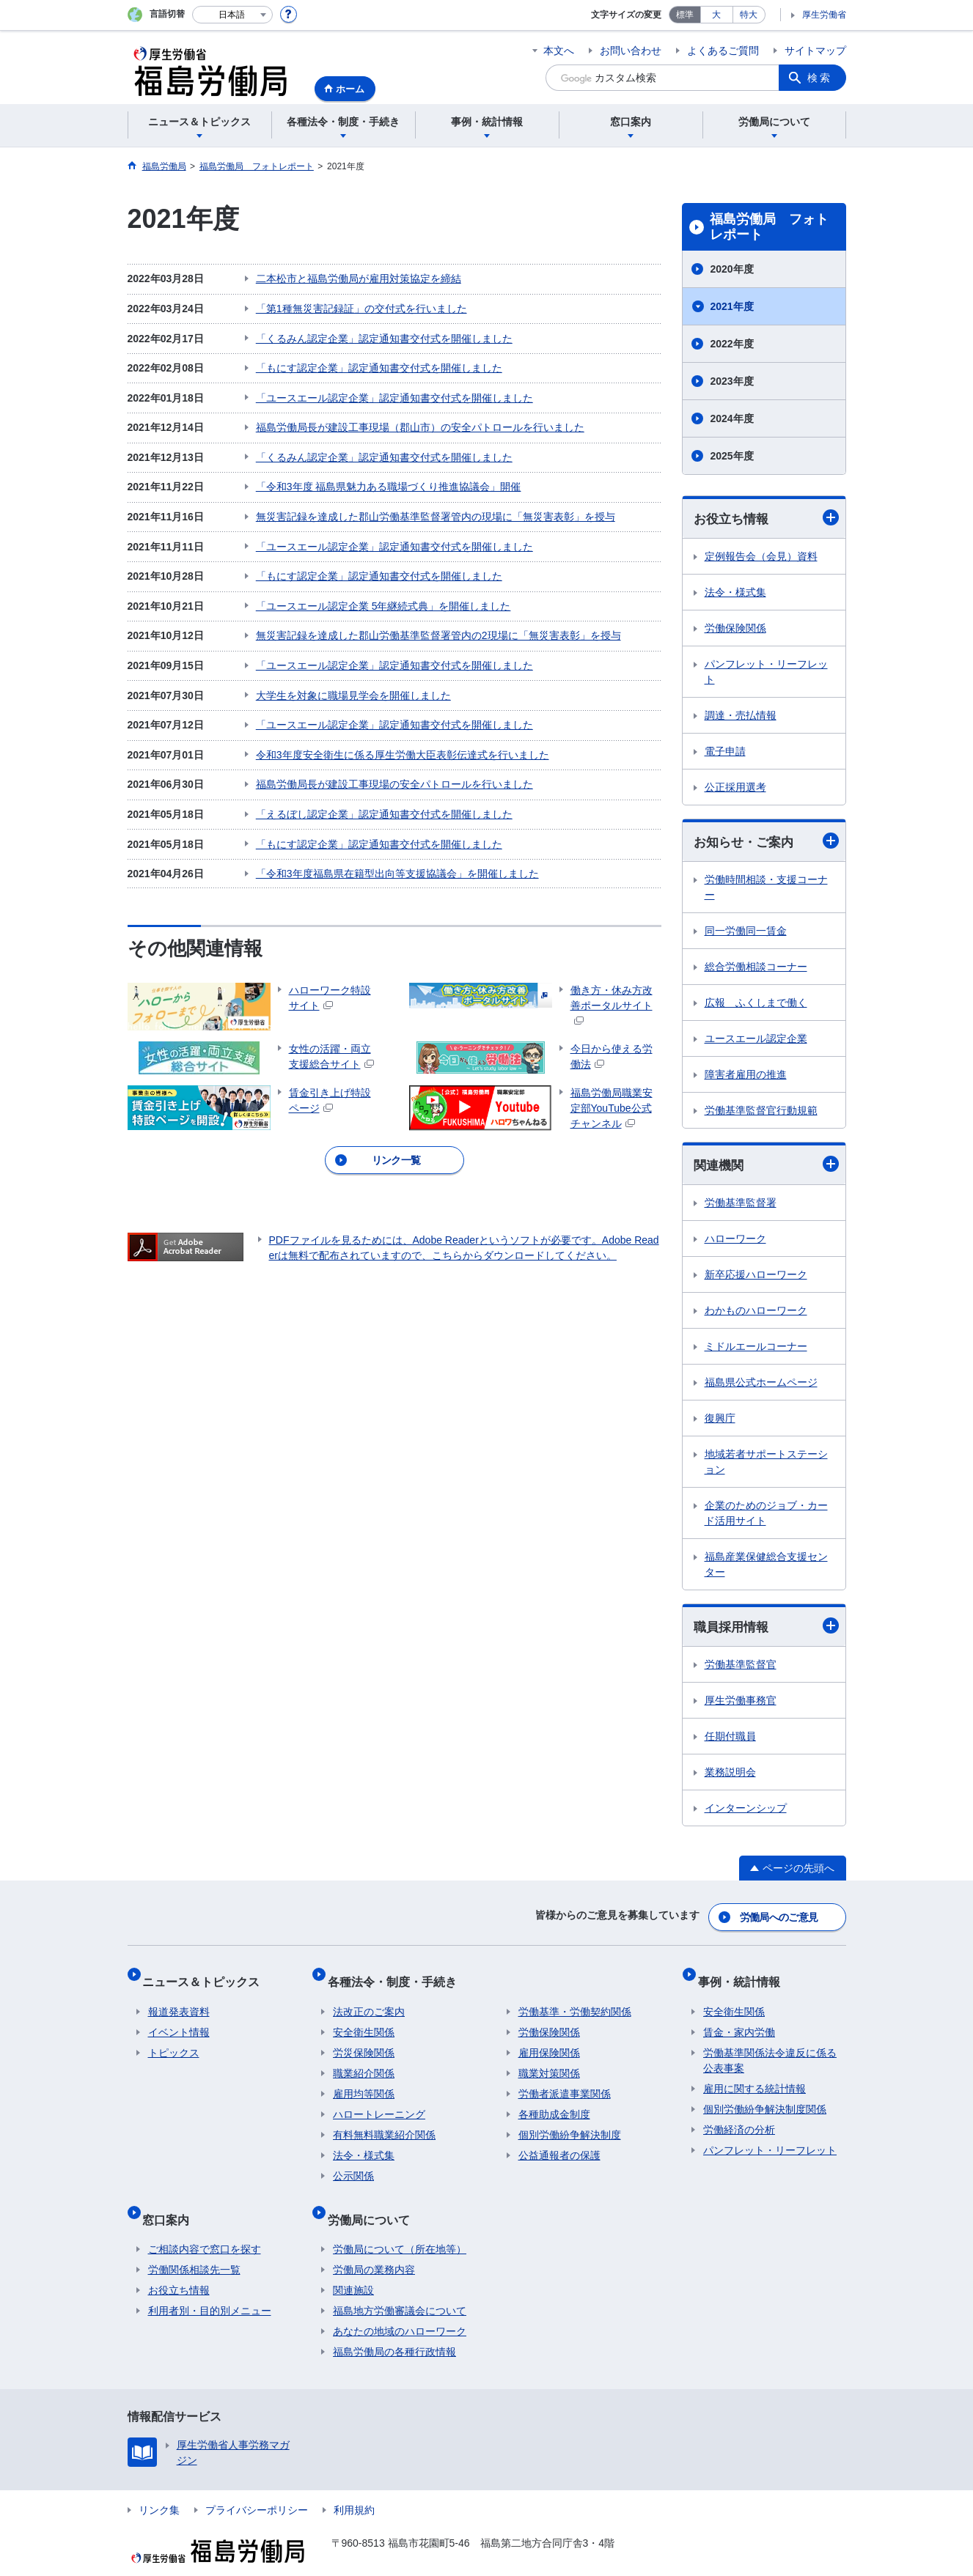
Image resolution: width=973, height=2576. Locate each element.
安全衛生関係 (363, 2020)
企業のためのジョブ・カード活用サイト (766, 1515)
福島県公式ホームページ (761, 1385)
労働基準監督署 (740, 1205)
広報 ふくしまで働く (756, 1005)
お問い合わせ (630, 50)
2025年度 (732, 456)
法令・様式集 (735, 593)
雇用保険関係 (549, 2041)
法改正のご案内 (369, 2000)
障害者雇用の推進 (746, 1076)
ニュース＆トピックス (206, 1975)
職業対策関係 (549, 2061)
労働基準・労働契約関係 (574, 2000)
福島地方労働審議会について (399, 2287)
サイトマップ (815, 50)
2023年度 (732, 381)
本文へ (558, 50)
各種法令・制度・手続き (397, 1975)
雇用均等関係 (363, 2082)
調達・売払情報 (740, 716)
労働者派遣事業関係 (564, 2082)
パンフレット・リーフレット (766, 672)
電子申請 (725, 752)
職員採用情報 (766, 1629)
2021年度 (732, 306)
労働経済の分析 (739, 2118)
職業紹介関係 (363, 2061)
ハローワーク (735, 1241)
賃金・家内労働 (739, 2020)
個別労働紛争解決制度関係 (764, 2097)
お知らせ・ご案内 (766, 843)
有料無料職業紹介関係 (384, 2123)
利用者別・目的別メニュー (209, 2287)
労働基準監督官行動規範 (761, 1112)
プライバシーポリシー (256, 2486)
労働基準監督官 (740, 1669)
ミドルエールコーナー (756, 1349)
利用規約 (354, 2486)
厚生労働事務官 (740, 1704)
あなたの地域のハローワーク (399, 2308)
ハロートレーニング (379, 2102)
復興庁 (720, 1421)
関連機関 (766, 1167)
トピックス (173, 2041)
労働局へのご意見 (779, 1918)
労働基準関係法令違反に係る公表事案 (770, 2048)
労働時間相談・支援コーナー (766, 889)
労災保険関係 (363, 2041)
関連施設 (353, 2267)
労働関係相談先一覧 (194, 2246)
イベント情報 (179, 2020)
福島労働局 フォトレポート (769, 227)
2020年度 (732, 269)
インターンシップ (746, 1812)
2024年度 (732, 418)
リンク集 (159, 2486)
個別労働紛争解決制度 (569, 2123)
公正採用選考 (735, 788)
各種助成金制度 (554, 2102)
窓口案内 (171, 2201)
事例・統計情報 (744, 1975)
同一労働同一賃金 (746, 933)
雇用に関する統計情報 (754, 2077)
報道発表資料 (179, 2000)
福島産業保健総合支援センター (766, 1567)
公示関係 (353, 2164)
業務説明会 (730, 1776)
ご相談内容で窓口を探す (204, 2226)
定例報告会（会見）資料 (761, 557)
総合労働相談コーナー (756, 969)
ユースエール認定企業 (756, 1041)
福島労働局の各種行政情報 (394, 2328)
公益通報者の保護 (559, 2143)
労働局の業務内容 (374, 2246)
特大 (748, 15)
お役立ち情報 (766, 518)
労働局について (374, 2201)
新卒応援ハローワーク (756, 1277)
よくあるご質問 (723, 50)
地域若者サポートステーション (766, 1464)
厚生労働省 (824, 15)
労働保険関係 (735, 629)
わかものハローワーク (756, 1313)
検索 (819, 78)
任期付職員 (730, 1740)
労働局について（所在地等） (399, 2226)
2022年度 (732, 344)
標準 (685, 15)
